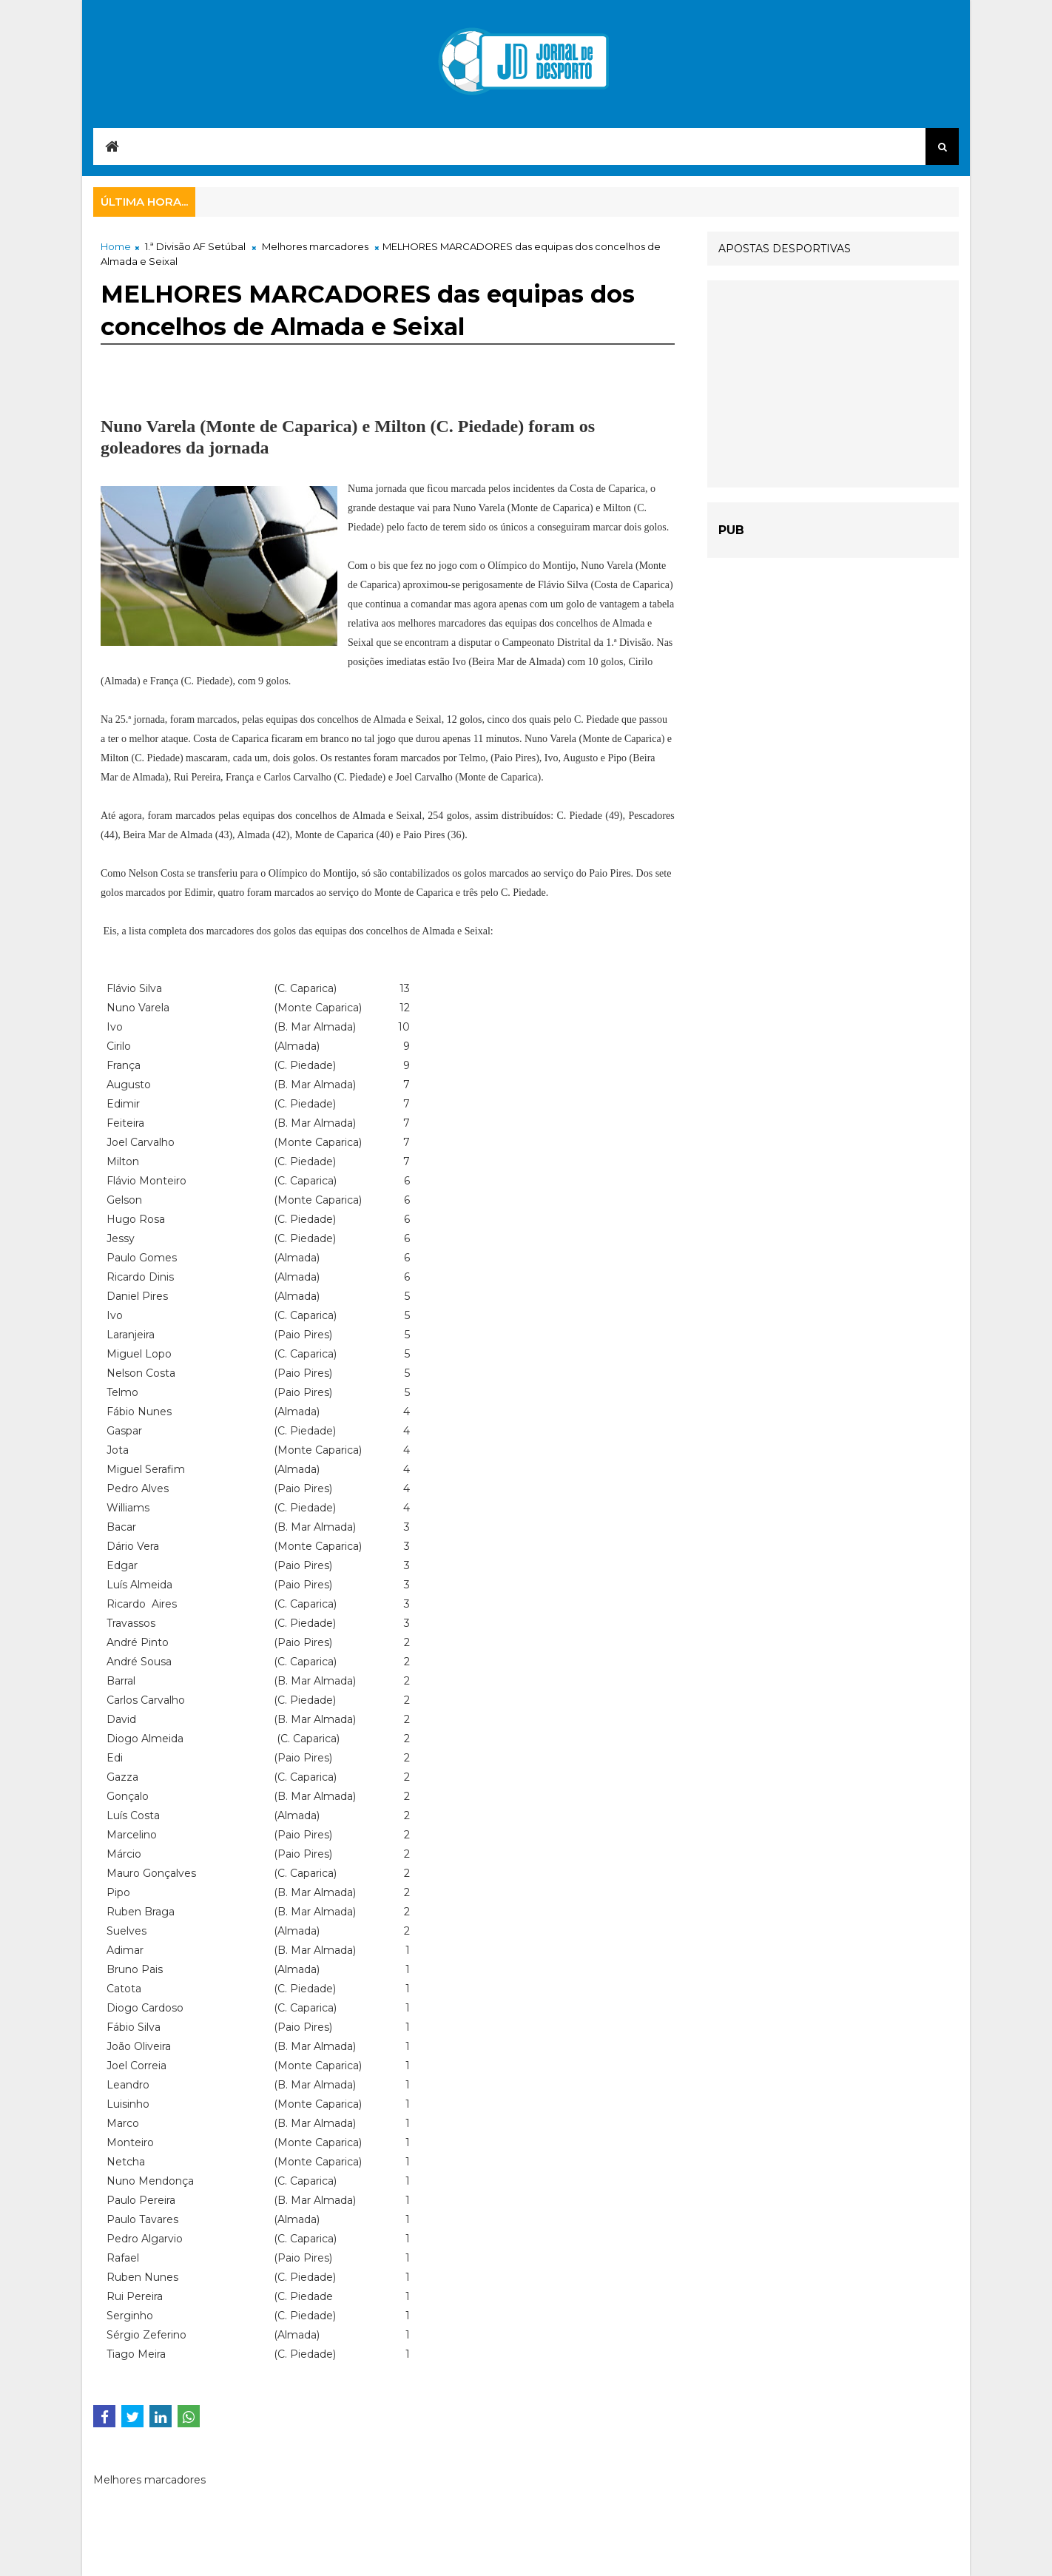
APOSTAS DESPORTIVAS (784, 248)
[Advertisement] (833, 383)
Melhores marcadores (315, 246)
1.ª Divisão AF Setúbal (195, 246)
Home (116, 246)
